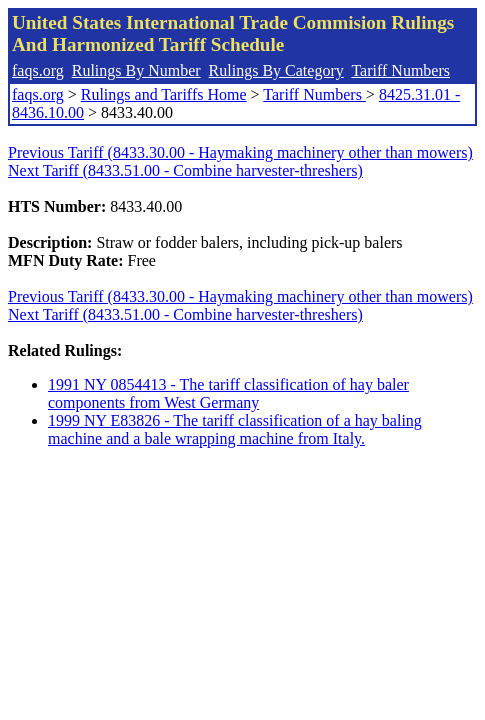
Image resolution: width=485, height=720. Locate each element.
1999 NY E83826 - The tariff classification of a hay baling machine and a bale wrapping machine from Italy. (235, 429)
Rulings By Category (276, 70)
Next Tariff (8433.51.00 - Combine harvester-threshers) (185, 170)
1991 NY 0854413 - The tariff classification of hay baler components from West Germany (228, 393)
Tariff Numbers (400, 70)
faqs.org (38, 70)
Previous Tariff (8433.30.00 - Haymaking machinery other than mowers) (240, 152)
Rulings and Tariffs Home (164, 94)
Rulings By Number (136, 70)
